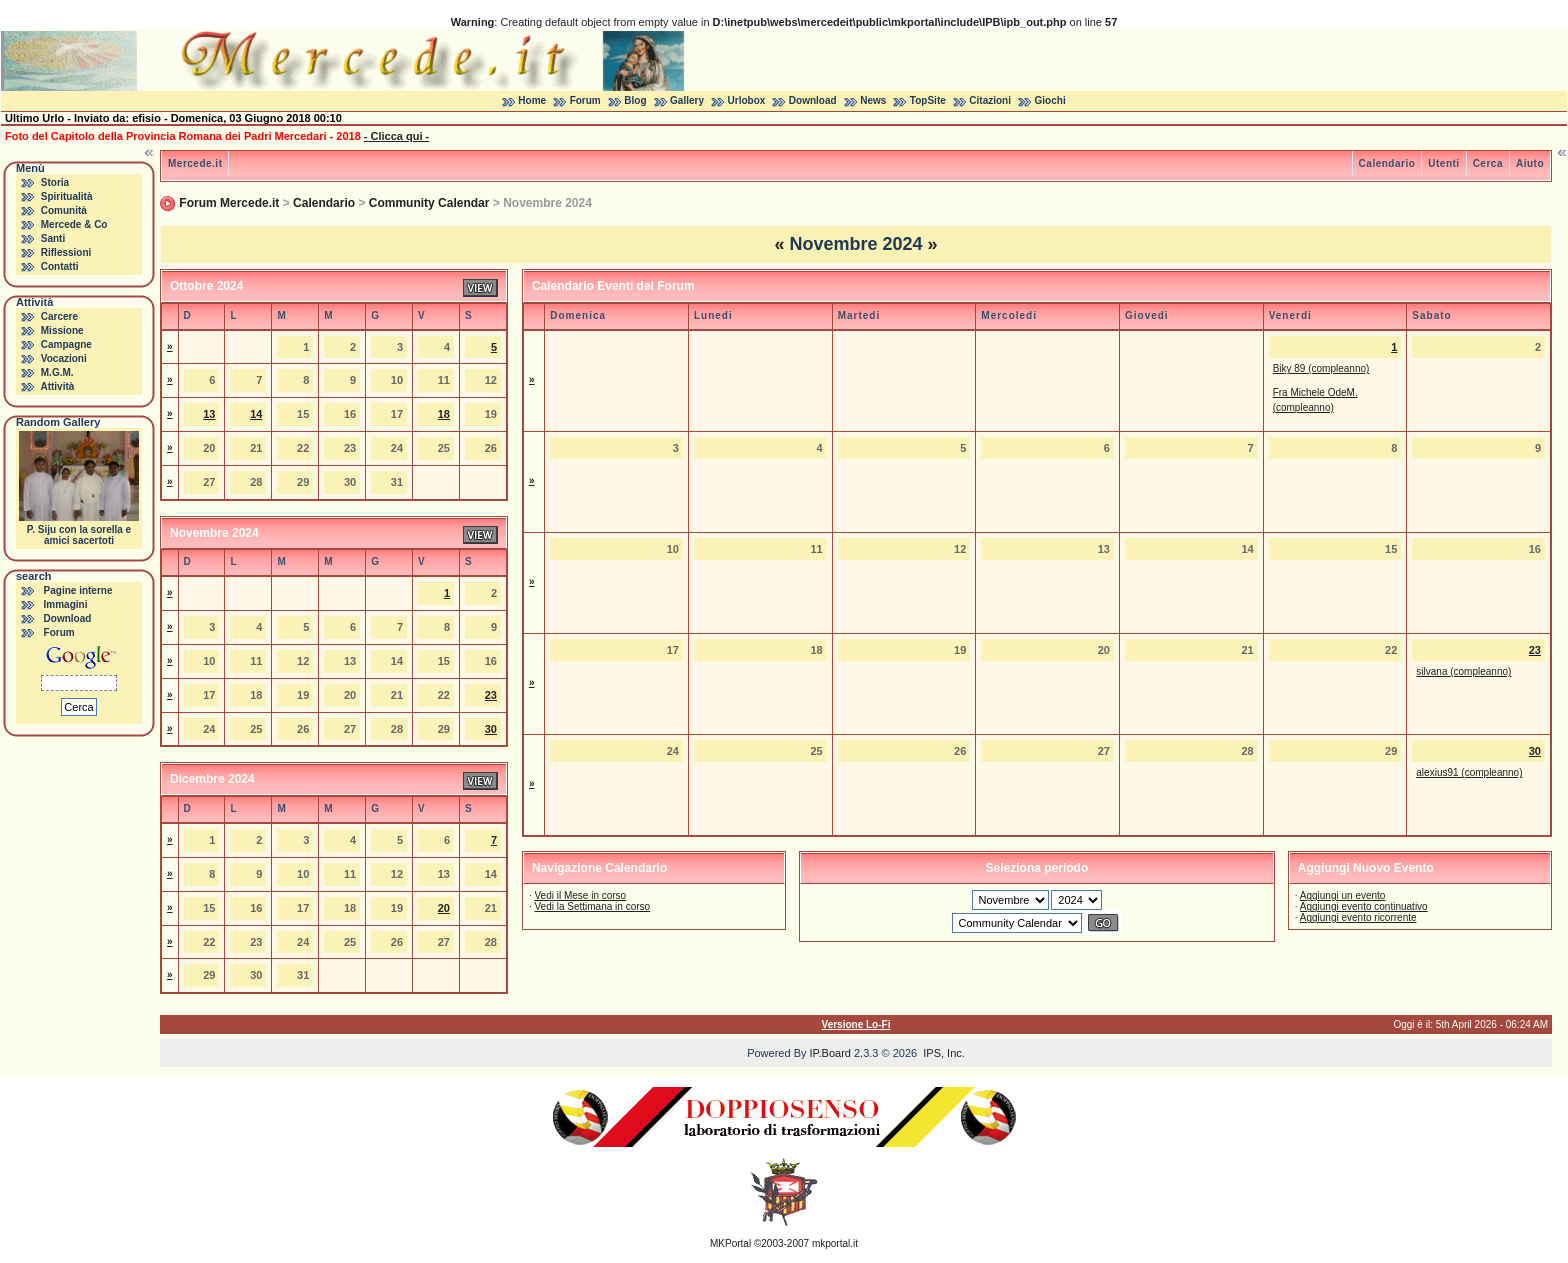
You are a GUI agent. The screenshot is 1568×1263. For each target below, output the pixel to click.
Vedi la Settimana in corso (592, 906)
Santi (53, 238)
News (873, 100)
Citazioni (990, 100)
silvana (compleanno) (1463, 671)
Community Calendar (429, 203)
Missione (62, 330)
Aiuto (1530, 163)
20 (444, 908)
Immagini (66, 604)
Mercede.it (195, 163)
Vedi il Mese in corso (580, 895)
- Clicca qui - (396, 136)
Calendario (1387, 163)
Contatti (60, 266)
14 (256, 414)
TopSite (928, 100)
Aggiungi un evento (1343, 895)
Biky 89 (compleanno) (1321, 368)
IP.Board (830, 1053)
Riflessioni (66, 252)
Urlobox (747, 100)
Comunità (64, 210)
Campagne (66, 344)
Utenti (1443, 163)
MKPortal (730, 1243)
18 (444, 414)
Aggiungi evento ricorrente (1358, 917)
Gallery (687, 100)
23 (491, 695)
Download (813, 100)
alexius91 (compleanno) (1469, 772)
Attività (57, 386)
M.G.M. (57, 372)
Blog (635, 100)
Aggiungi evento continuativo (1364, 906)
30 (491, 729)
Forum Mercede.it (229, 203)
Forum (585, 100)
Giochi (1050, 100)
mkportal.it (835, 1243)
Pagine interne (78, 590)
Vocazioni (64, 358)
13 (209, 414)
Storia (55, 182)
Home (532, 100)
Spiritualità (67, 196)
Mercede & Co (74, 224)
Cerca (1488, 163)
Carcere (59, 316)
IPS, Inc (942, 1053)
